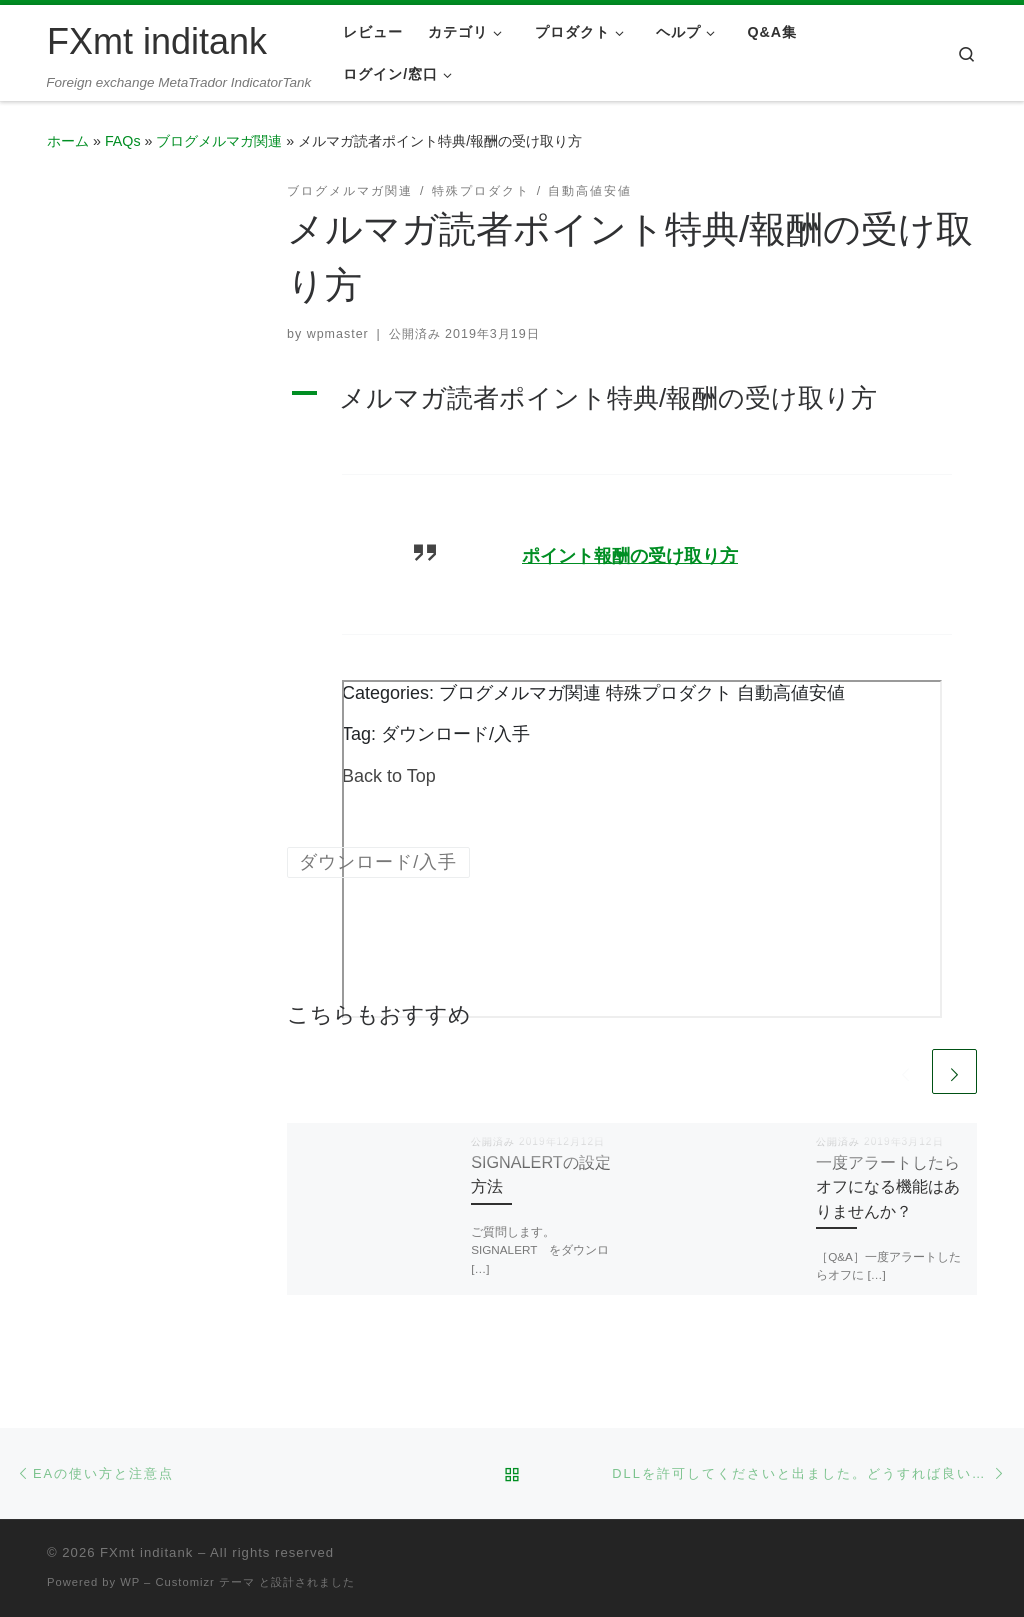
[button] (632, 398)
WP (130, 1582)
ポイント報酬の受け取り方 (630, 556)
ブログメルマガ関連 (219, 141)
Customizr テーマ (204, 1582)
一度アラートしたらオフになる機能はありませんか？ (888, 1186)
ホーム (68, 141)
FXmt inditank (146, 1552)
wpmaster (338, 334)
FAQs (123, 141)
